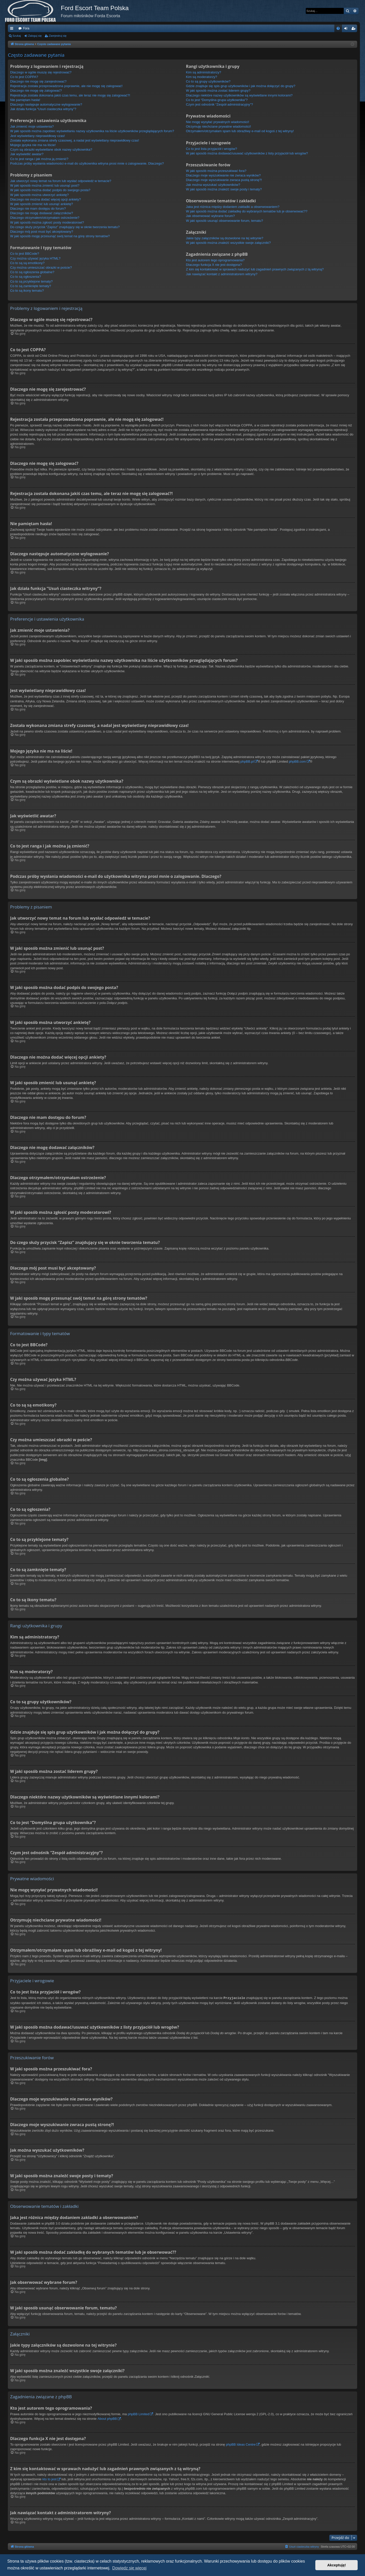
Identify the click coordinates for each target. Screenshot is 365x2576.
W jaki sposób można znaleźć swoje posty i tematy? (224, 189)
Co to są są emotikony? (27, 263)
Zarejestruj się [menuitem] (354, 29)
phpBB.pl (247, 761)
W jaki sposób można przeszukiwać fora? (216, 171)
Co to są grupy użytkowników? (208, 81)
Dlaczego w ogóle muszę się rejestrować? (40, 72)
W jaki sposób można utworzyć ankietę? (39, 195)
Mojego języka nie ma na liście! (33, 145)
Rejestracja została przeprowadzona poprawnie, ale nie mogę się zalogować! (66, 86)
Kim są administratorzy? (203, 72)
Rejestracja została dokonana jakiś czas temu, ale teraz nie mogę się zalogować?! (70, 95)
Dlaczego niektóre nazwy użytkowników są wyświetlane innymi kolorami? (239, 95)
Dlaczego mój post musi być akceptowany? (41, 231)
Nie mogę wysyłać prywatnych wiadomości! (217, 122)
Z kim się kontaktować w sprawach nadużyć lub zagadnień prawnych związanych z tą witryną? (255, 269)
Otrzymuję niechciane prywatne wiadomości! (218, 126)
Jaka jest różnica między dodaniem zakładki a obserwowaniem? (233, 207)
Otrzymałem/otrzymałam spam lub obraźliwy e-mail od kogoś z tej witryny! (240, 131)
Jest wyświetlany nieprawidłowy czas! (37, 136)
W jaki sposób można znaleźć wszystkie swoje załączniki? (228, 243)
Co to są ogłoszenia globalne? (32, 272)
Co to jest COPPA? (24, 77)
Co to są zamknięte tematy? (30, 286)
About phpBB (107, 2419)
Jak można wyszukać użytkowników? (213, 185)
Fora (26, 28)
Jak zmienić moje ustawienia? (32, 126)
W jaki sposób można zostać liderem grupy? (218, 90)
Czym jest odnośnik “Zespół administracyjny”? (219, 104)
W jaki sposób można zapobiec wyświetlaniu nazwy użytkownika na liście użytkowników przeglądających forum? (92, 131)
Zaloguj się (35, 35)
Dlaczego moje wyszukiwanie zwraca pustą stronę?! (224, 180)
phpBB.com (297, 761)
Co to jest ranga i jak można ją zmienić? (39, 159)
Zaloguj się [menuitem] (347, 29)
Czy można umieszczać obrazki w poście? (41, 267)
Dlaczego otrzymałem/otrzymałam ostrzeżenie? (44, 218)
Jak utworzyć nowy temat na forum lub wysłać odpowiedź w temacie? (60, 181)
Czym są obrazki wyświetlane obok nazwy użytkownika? (51, 149)
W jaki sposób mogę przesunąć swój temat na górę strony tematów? (60, 236)
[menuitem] (338, 28)
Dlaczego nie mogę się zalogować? (36, 90)
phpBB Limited (138, 2414)
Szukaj (16, 35)
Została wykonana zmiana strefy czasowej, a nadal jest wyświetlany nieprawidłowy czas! (74, 140)
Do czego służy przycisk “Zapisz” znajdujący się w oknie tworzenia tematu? (65, 227)
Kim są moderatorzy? (201, 77)
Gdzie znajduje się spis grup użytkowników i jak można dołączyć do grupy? (240, 86)
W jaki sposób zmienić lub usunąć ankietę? (41, 204)
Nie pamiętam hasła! (25, 100)
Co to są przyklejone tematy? (31, 281)
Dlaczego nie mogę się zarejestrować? (38, 81)
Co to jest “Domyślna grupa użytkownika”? (217, 100)
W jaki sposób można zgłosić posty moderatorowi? (47, 222)
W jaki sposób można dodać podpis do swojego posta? (50, 190)
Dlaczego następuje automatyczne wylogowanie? (46, 104)
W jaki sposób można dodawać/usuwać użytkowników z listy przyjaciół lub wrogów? (247, 153)
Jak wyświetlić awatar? (27, 154)
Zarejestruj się (57, 35)
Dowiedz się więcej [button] (129, 2568)
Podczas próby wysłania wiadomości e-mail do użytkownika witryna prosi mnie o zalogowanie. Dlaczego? (87, 163)
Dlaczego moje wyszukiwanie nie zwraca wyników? (223, 175)
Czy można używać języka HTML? (35, 258)
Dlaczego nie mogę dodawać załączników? (41, 213)
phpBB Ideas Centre (241, 2444)
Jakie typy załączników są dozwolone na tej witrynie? (224, 238)
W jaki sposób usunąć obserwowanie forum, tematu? (224, 221)
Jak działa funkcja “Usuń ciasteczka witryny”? (43, 109)
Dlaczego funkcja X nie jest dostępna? (214, 265)
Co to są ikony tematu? (27, 290)
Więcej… (12, 29)
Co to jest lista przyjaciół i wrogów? (211, 149)
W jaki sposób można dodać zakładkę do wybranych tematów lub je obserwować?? (246, 211)
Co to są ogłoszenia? (25, 277)
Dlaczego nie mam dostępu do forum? (38, 208)
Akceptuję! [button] (336, 2565)
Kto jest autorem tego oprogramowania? (215, 260)
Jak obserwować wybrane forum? (210, 216)
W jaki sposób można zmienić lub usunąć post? (44, 185)
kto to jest (49, 2479)
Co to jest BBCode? (24, 253)
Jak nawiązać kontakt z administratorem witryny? (222, 274)
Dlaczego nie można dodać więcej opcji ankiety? (45, 199)
